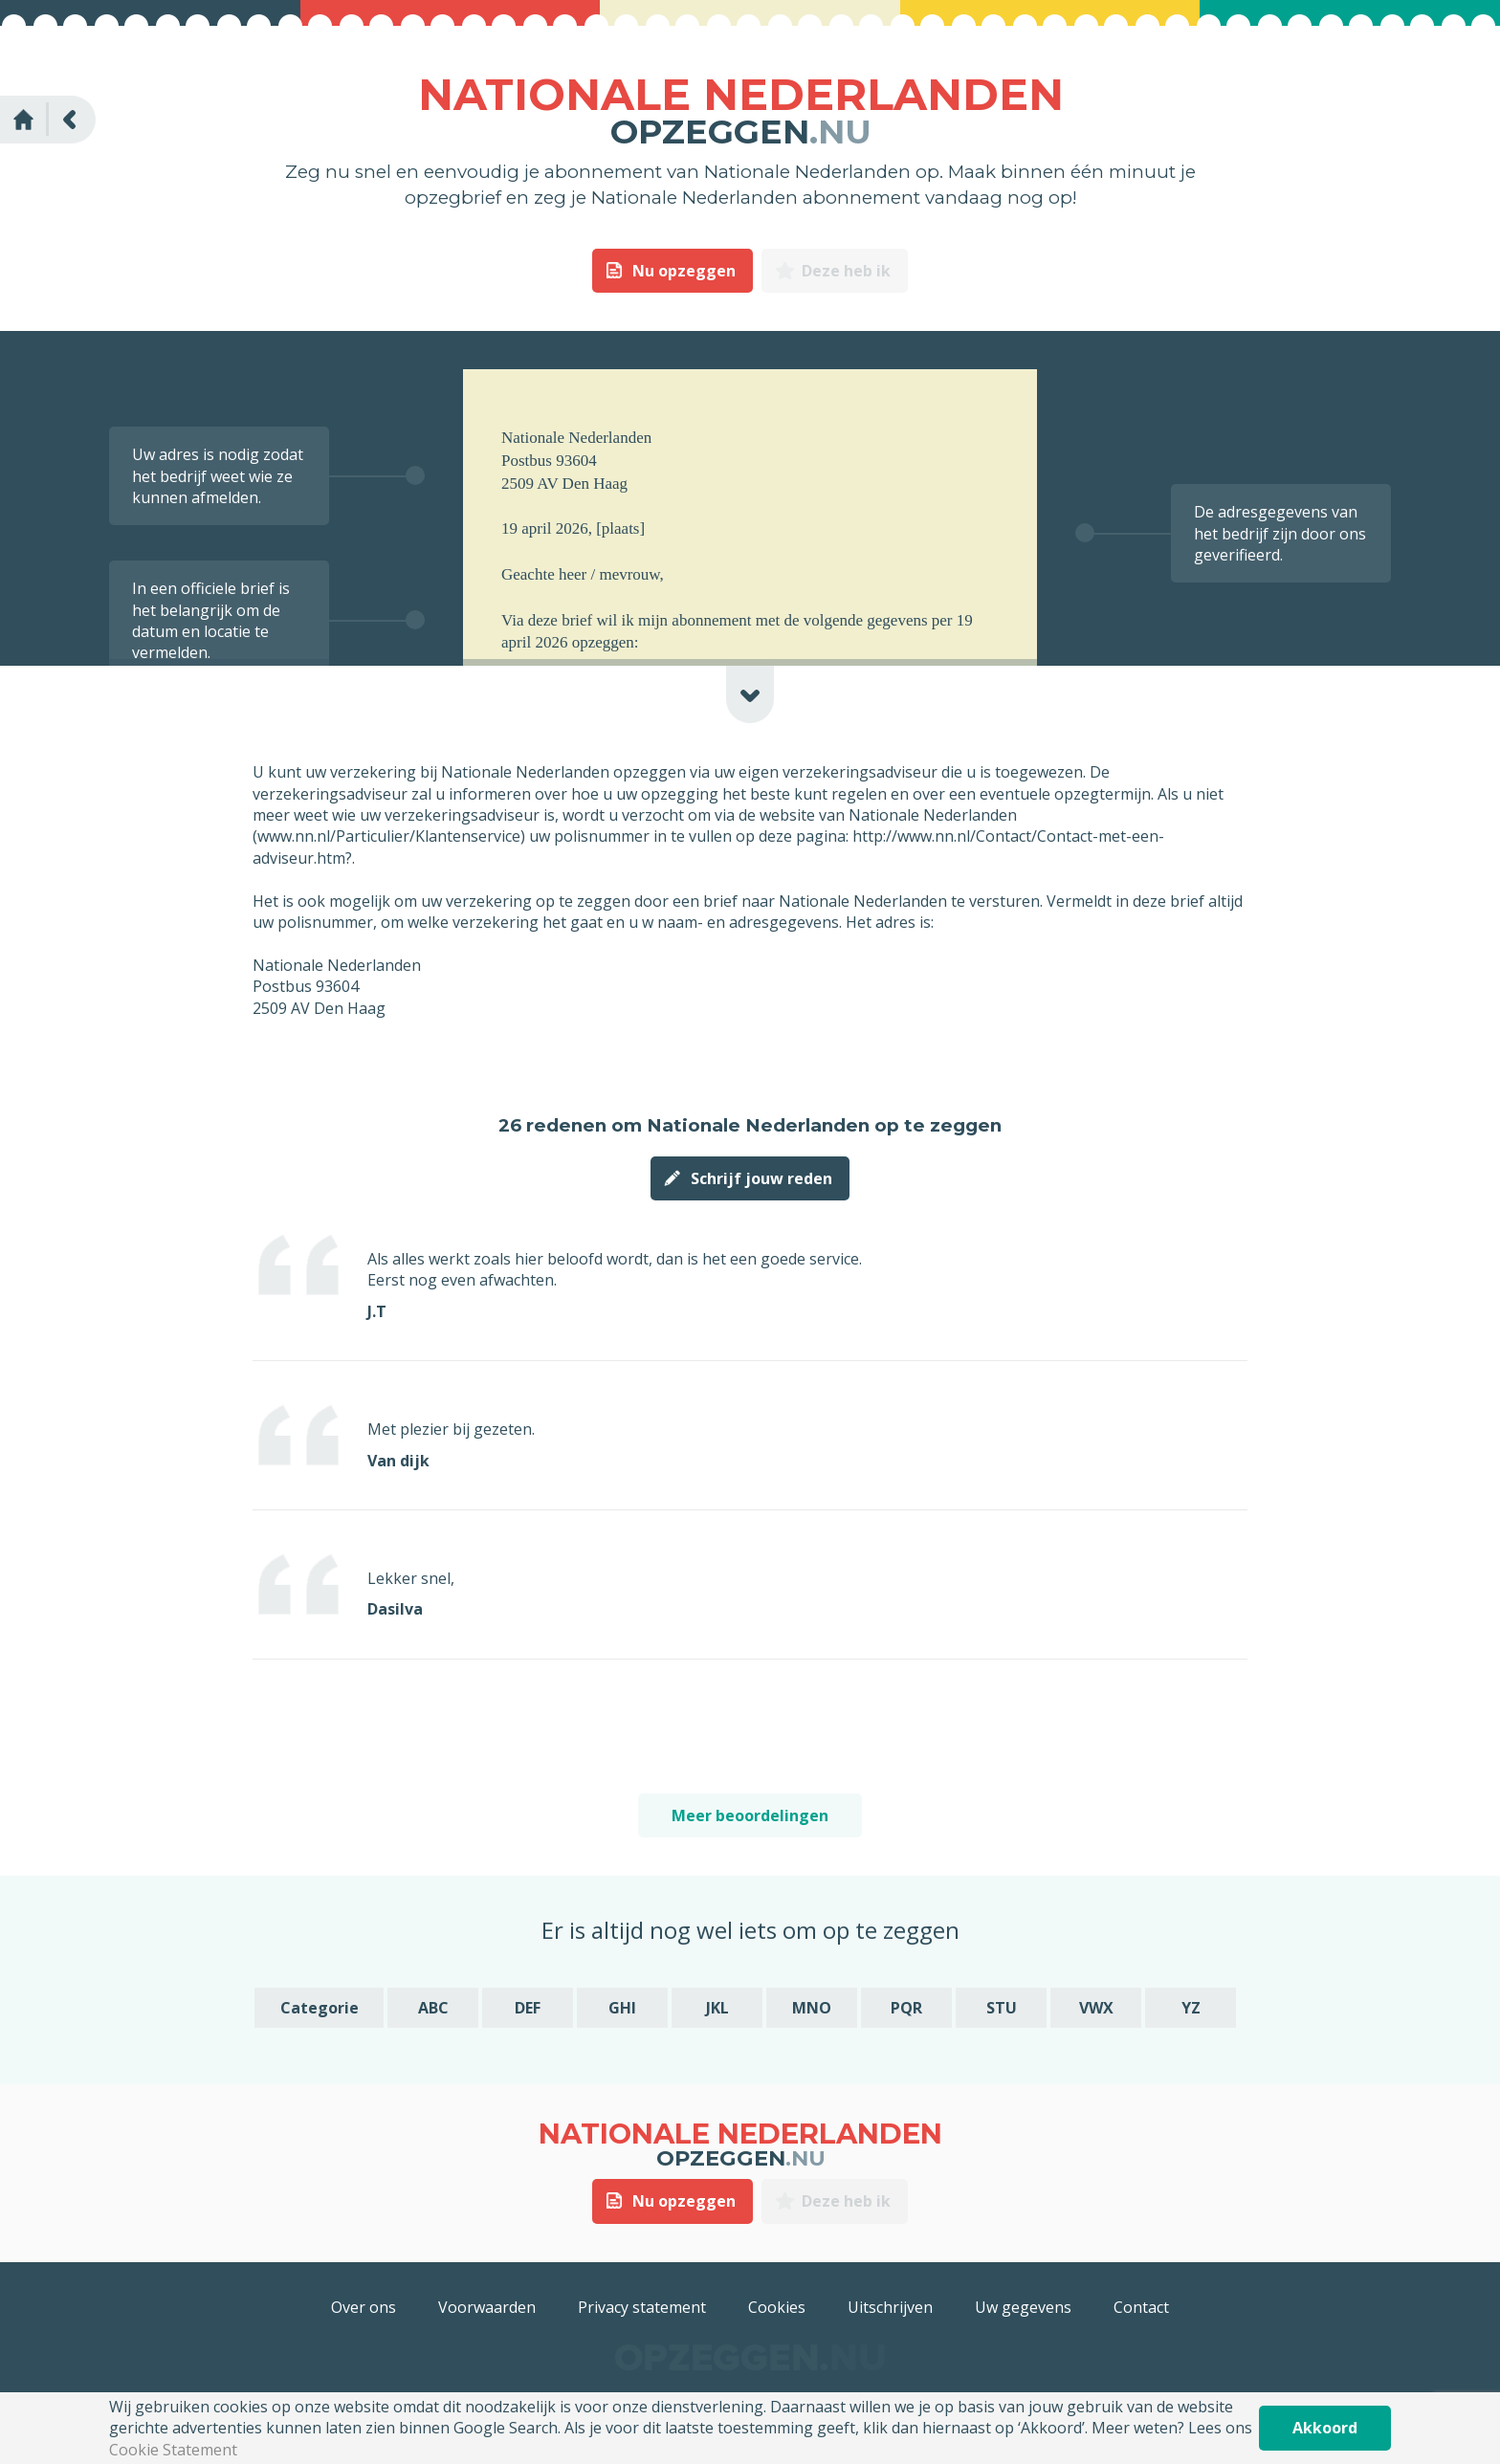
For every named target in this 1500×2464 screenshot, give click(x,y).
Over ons (363, 2307)
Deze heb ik (846, 270)
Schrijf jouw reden (761, 1178)
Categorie (319, 2007)
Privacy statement (642, 2307)
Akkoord (1324, 2427)
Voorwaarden (487, 2307)
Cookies (776, 2307)
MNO (811, 2007)
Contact (1141, 2307)
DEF (527, 2007)
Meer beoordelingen (750, 1815)
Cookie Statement (173, 2449)
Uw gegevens (1023, 2307)
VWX (1096, 2007)
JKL (717, 2007)
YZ (1191, 2007)
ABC (433, 2007)
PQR (906, 2007)
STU (1001, 2007)
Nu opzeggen (684, 270)
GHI (622, 2007)
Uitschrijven (890, 2307)
